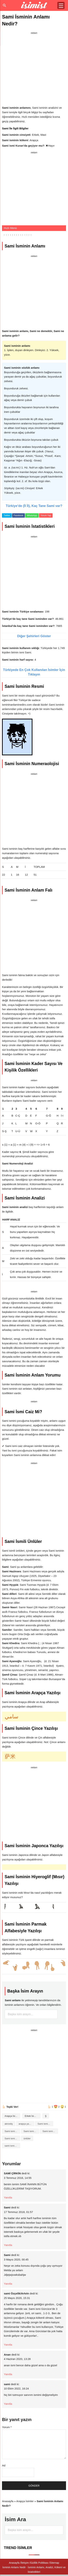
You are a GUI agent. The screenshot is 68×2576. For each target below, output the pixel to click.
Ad (3, 2465)
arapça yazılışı (26, 2123)
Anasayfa (7, 2501)
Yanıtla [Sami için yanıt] (8, 2245)
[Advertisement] (34, 69)
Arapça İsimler (12, 2116)
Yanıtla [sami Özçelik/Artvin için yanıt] (8, 2344)
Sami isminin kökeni (50, 2131)
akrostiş (9, 2123)
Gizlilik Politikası (39, 2562)
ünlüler (27, 2138)
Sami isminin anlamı (12, 2131)
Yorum (7, 2427)
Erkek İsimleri (32, 2116)
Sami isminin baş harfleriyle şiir (31, 2131)
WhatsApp (32, 515)
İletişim (25, 2562)
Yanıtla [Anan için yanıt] (8, 2374)
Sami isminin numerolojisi (12, 2138)
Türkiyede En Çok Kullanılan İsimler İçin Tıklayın (34, 672)
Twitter (7, 515)
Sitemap (54, 2562)
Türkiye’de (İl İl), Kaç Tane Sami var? (34, 506)
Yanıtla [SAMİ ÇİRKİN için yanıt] (8, 2197)
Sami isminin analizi (45, 2123)
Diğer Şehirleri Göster (34, 636)
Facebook (18, 515)
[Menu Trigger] (61, 5)
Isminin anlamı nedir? (34, 5)
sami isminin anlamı (12, 2145)
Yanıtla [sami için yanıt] (8, 2403)
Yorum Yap (46, 515)
